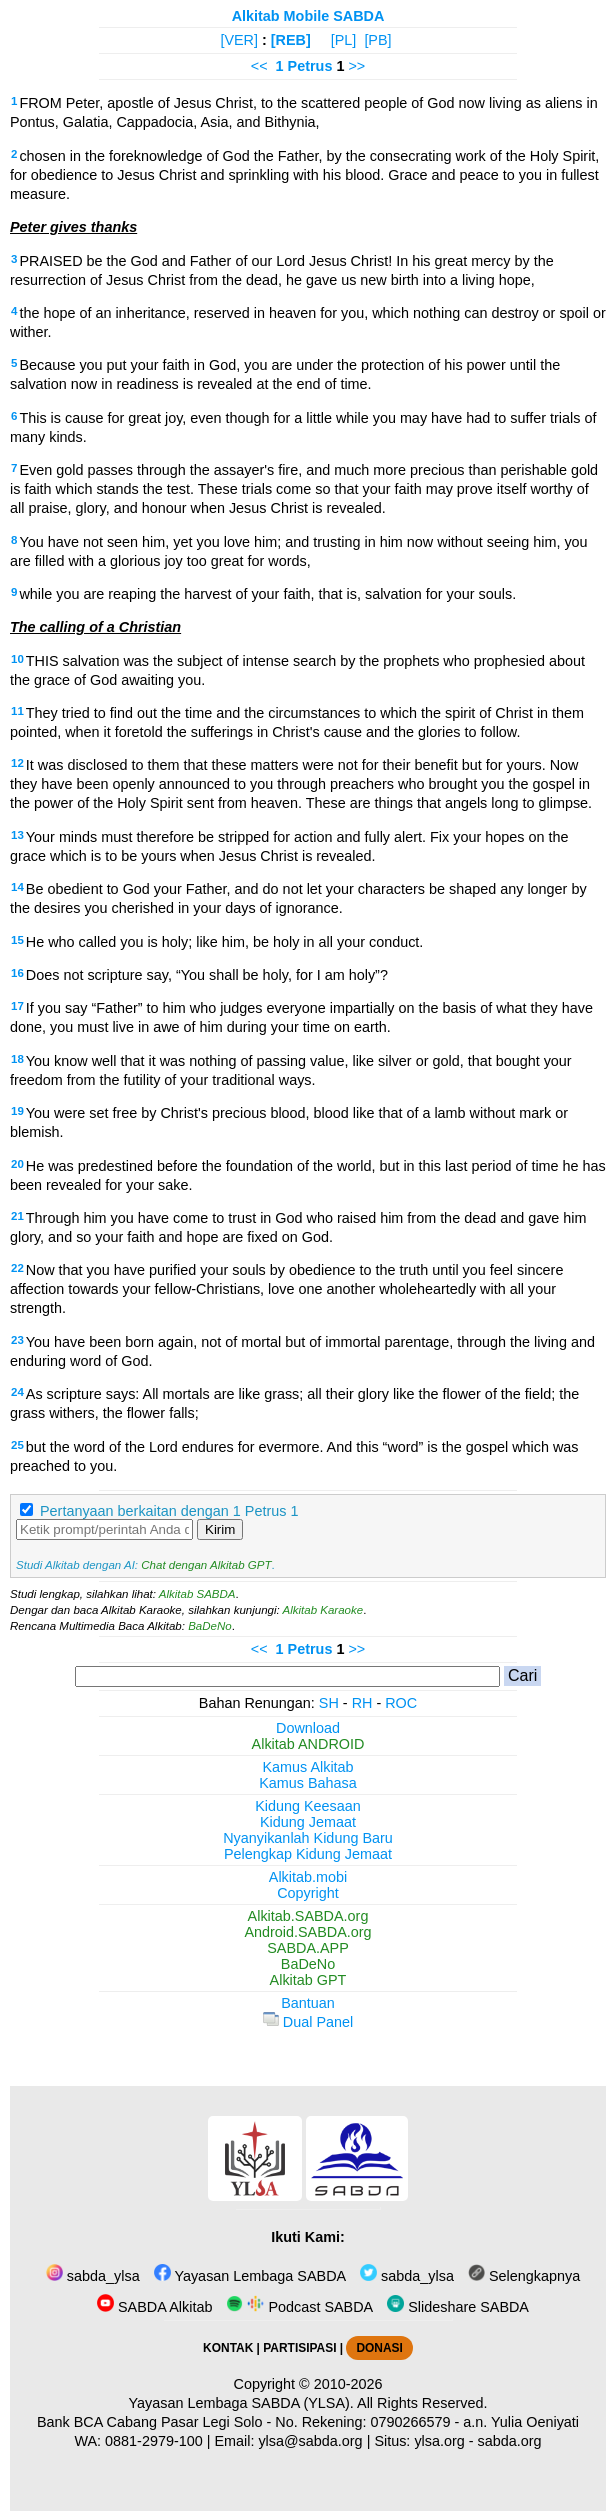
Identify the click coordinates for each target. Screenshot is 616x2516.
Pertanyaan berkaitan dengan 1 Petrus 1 (169, 1511)
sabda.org (510, 2441)
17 (17, 1006)
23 (17, 1340)
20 (17, 1164)
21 (17, 1216)
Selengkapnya (524, 2276)
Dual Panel (308, 2022)
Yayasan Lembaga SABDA (250, 2276)
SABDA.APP (308, 1948)
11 (17, 711)
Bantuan (308, 2003)
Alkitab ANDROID (308, 1744)
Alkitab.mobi (308, 1877)
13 (17, 835)
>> (356, 66)
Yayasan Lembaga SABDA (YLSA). (241, 2403)
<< (259, 66)
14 (17, 887)
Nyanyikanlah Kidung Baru (308, 1838)
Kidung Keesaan (308, 1806)
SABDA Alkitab (154, 2307)
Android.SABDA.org (307, 1932)
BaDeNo (210, 1626)
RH (362, 1703)
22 (17, 1268)
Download (308, 1728)
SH (329, 1703)
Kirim (220, 1529)
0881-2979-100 (154, 2441)
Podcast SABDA (299, 2307)
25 (17, 1445)
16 (17, 973)
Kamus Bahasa (308, 1783)
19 (17, 1111)
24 (17, 1392)
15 (17, 940)
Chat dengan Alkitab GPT (206, 1565)
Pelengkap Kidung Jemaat (308, 1854)
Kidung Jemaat (308, 1822)
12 (17, 763)
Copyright (308, 1893)
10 (17, 659)
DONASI (379, 2348)
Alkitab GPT (308, 1980)
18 (17, 1059)
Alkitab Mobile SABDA (308, 16)
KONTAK (228, 2348)
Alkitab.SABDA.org (308, 1916)
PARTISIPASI (299, 2348)
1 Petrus (304, 66)
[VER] (239, 40)
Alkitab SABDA (197, 1594)
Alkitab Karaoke (323, 1610)
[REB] (291, 40)
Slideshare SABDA (458, 2307)
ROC (401, 1703)
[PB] (377, 40)
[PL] (344, 40)
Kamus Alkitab (307, 1767)
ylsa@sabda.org (310, 2441)
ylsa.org (439, 2441)
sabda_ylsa (93, 2276)
